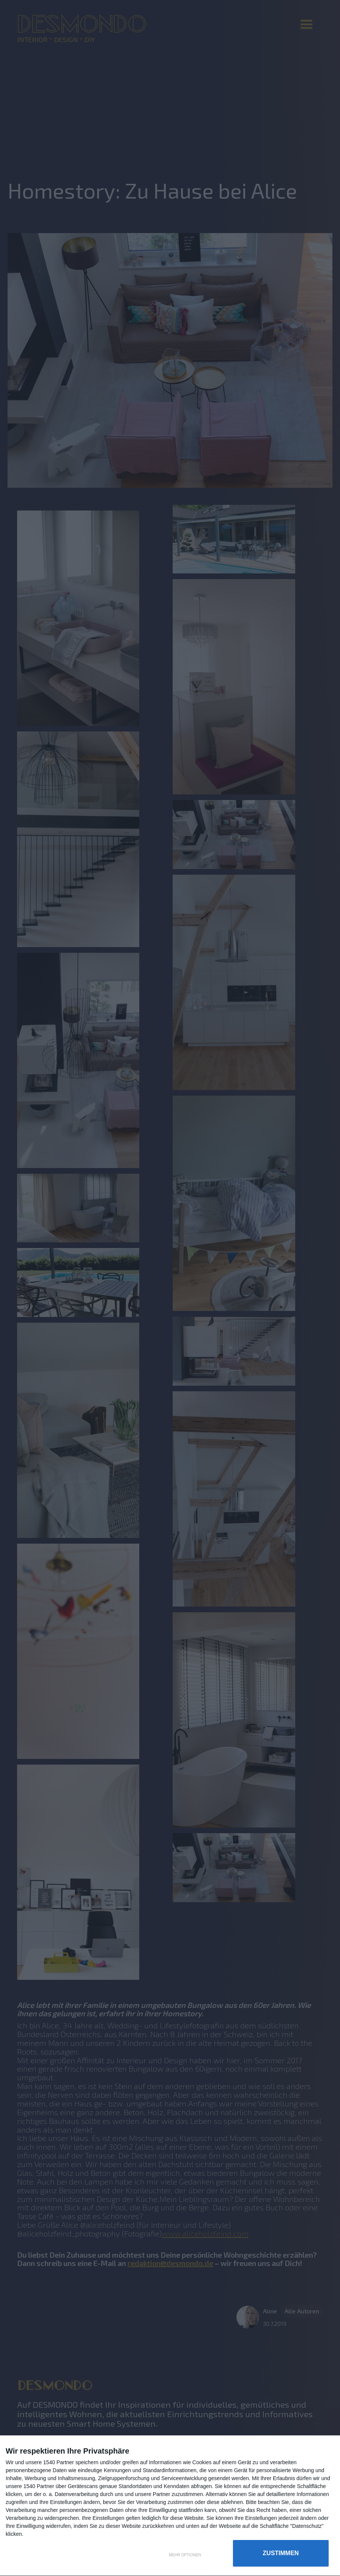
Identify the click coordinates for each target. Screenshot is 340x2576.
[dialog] (170, 2506)
